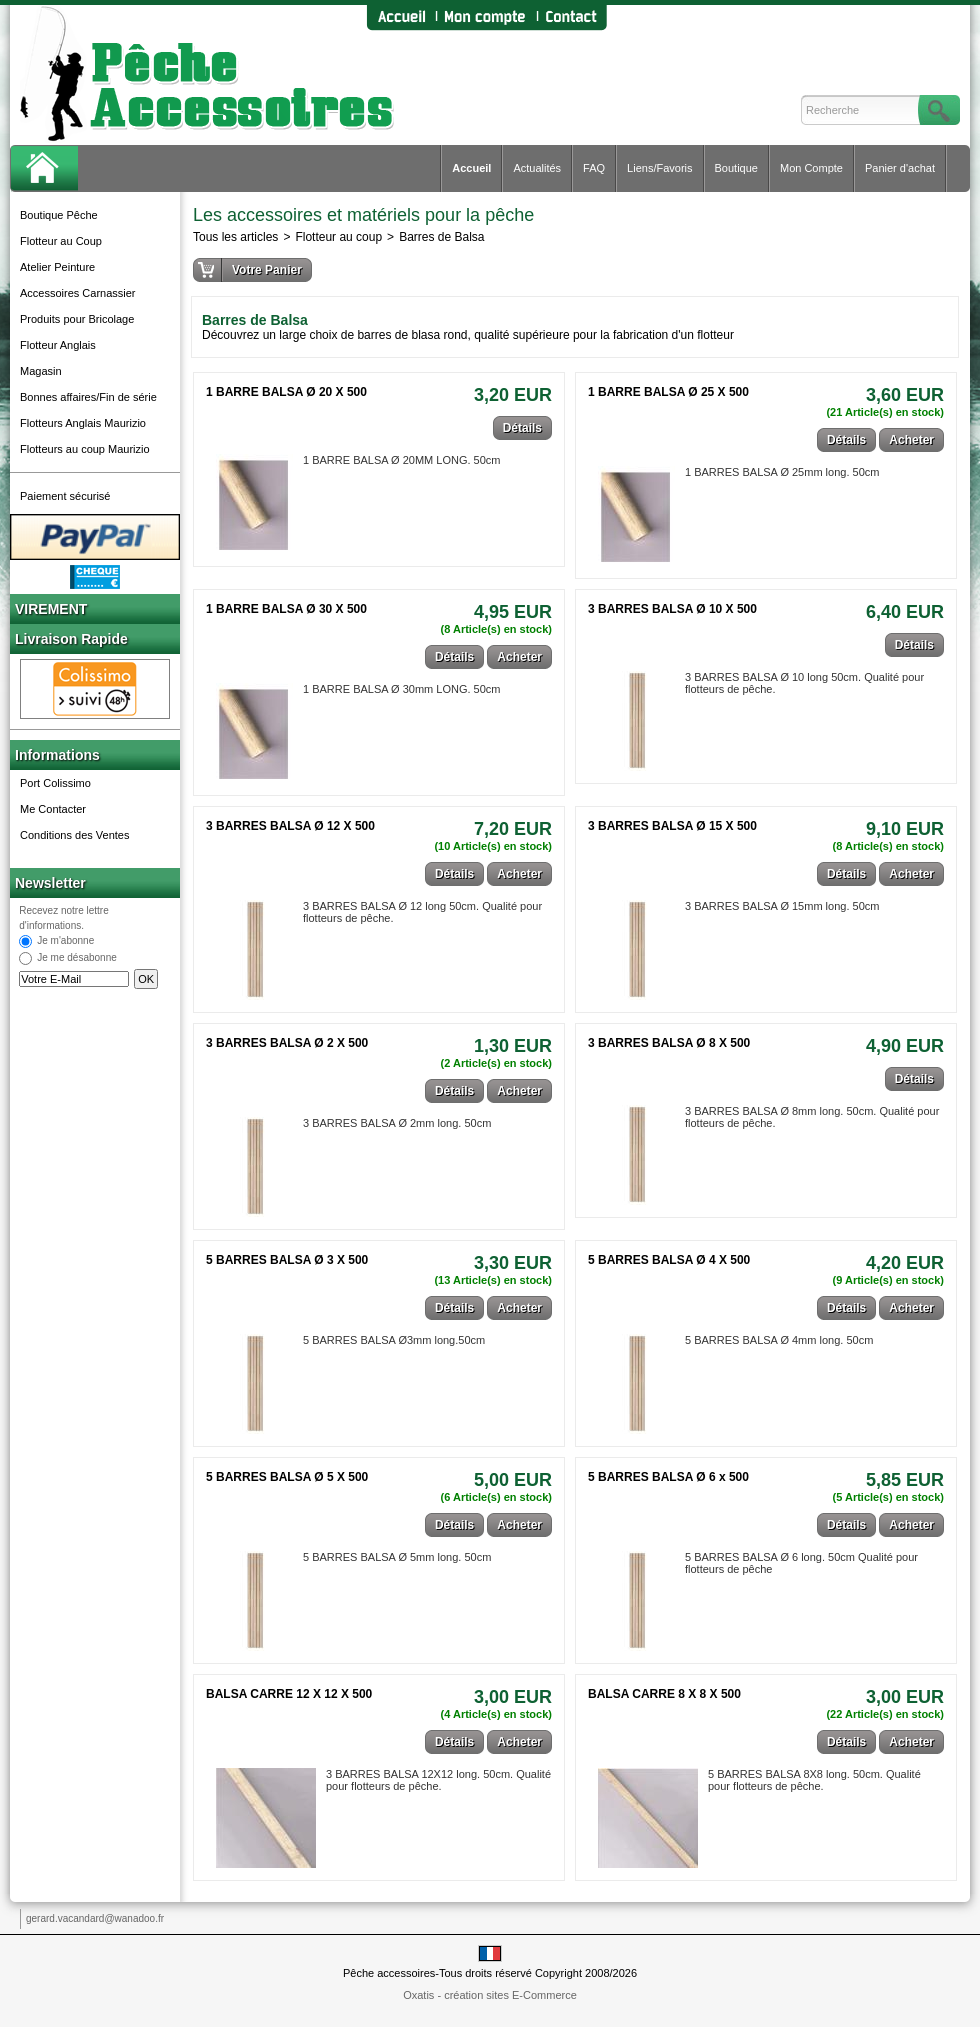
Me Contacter (53, 809)
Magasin (41, 371)
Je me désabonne (77, 958)
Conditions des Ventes (74, 835)
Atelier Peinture (57, 267)
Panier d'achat (900, 168)
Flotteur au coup (338, 237)
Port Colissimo (55, 783)
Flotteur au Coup (61, 241)
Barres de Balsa (441, 237)
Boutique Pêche (59, 215)
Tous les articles (235, 237)
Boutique (736, 168)
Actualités (537, 168)
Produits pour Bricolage (77, 319)
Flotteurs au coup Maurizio (85, 449)
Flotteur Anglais (58, 345)
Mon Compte (811, 168)
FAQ (594, 168)
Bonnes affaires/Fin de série (88, 397)
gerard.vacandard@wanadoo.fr (95, 1918)
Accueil (471, 168)
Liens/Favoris (659, 168)
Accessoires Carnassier (78, 293)
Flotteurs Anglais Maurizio (83, 423)
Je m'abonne (65, 941)
